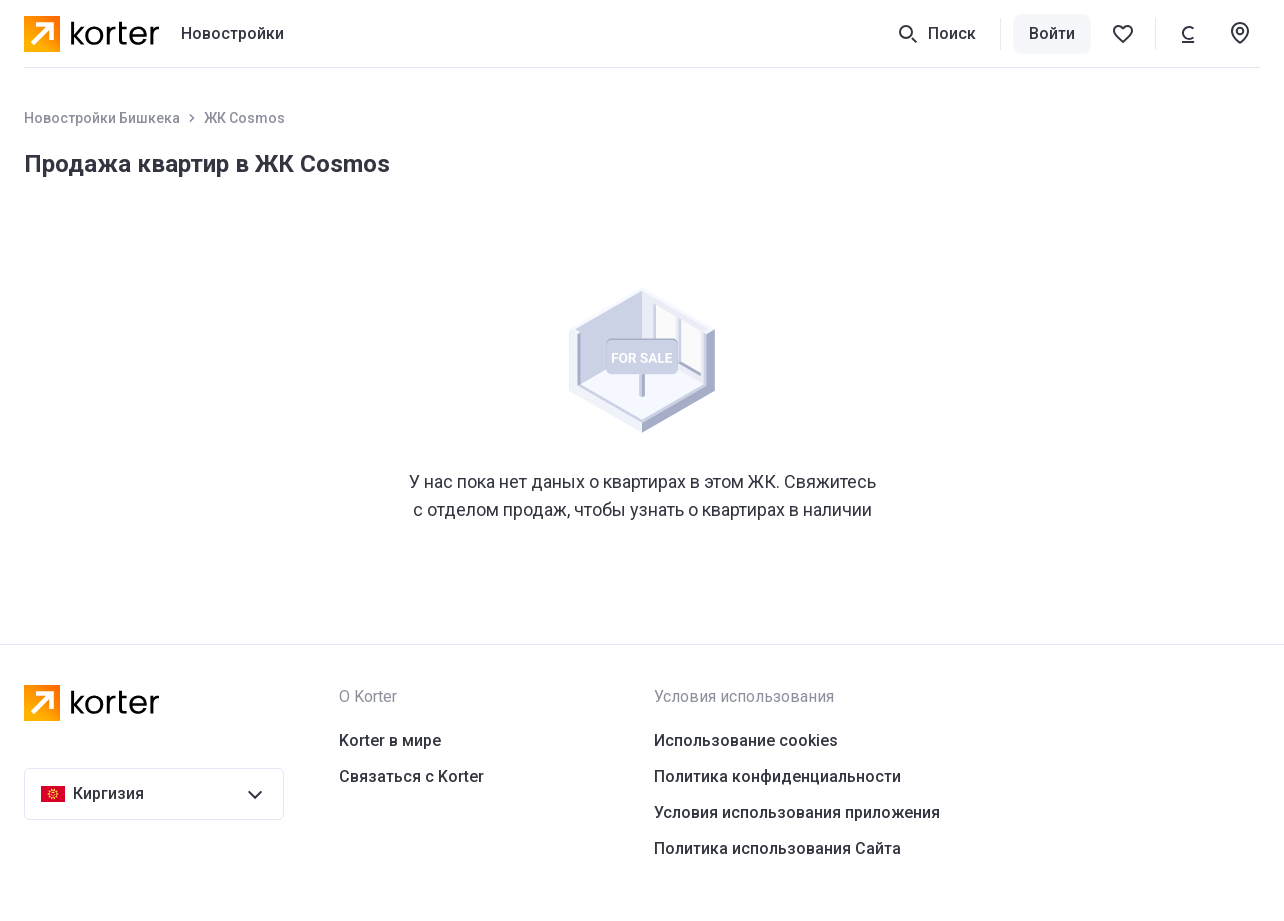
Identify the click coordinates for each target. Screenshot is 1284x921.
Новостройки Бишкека (102, 118)
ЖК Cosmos (244, 118)
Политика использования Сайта (777, 848)
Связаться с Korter (411, 776)
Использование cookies (746, 740)
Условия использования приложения (797, 812)
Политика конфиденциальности (777, 776)
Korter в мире (390, 740)
